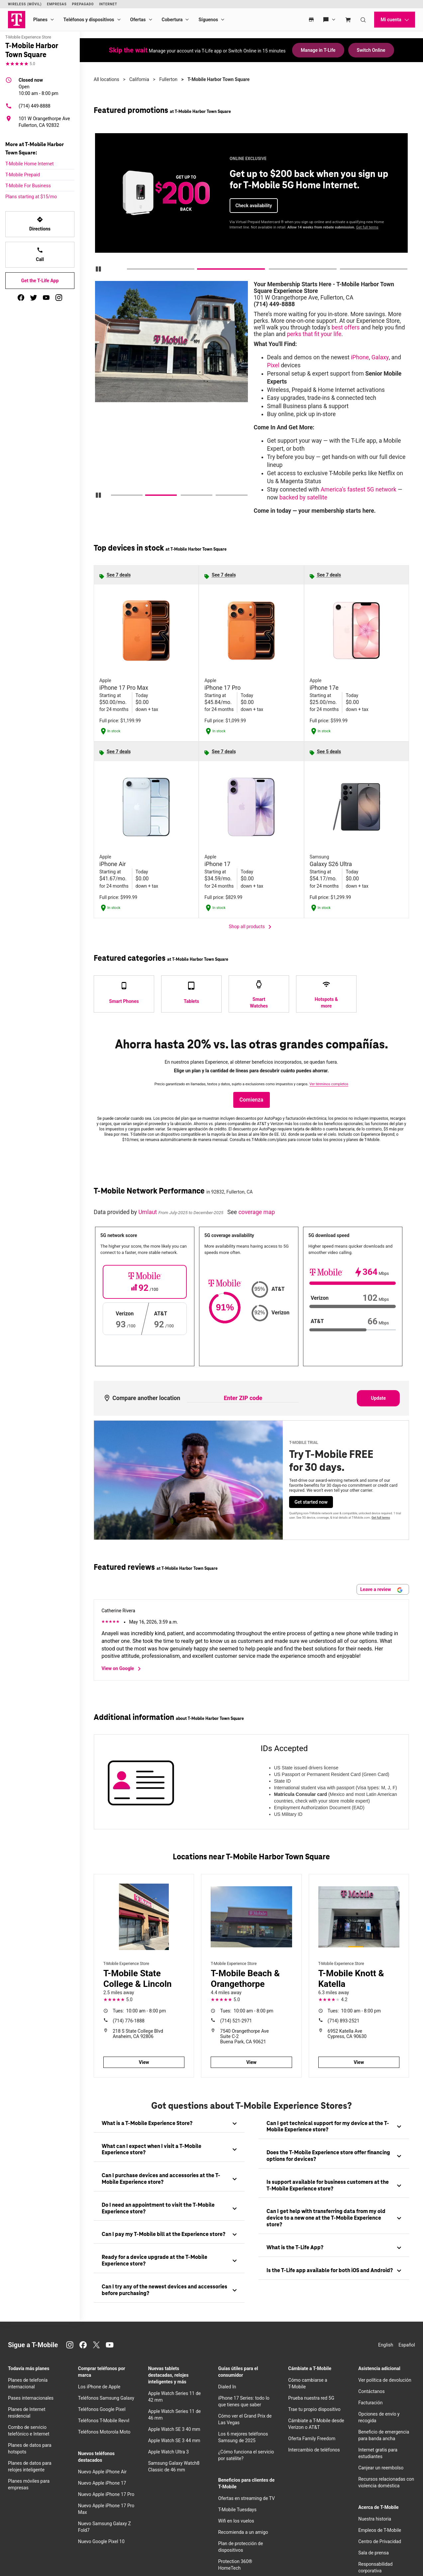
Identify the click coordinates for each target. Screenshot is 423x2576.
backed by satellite (303, 497)
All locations (106, 79)
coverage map (256, 1212)
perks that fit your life (314, 334)
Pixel (273, 365)
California (139, 79)
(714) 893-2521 (344, 2020)
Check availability (254, 205)
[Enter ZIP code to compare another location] (243, 1398)
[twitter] (34, 298)
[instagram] (59, 298)
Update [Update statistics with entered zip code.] (378, 1398)
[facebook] (21, 298)
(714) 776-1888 (129, 2020)
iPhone (360, 357)
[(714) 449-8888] (39, 106)
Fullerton (168, 79)
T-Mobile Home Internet (29, 163)
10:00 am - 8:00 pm (38, 86)
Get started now (311, 1502)
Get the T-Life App (39, 280)
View (144, 2062)
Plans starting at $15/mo (31, 196)
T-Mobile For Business (28, 185)
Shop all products (251, 927)
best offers (346, 327)
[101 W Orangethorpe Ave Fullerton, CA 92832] (39, 122)
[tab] (169, 2123)
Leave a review (381, 1589)
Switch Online (371, 50)
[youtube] (46, 298)
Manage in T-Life (318, 50)
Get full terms (367, 227)
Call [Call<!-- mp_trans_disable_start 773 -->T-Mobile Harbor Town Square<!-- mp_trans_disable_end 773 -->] (40, 254)
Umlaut (148, 1212)
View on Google (122, 1669)
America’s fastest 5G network (358, 489)
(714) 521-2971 (236, 2020)
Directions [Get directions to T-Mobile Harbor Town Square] (40, 223)
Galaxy (380, 357)
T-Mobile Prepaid (22, 174)
